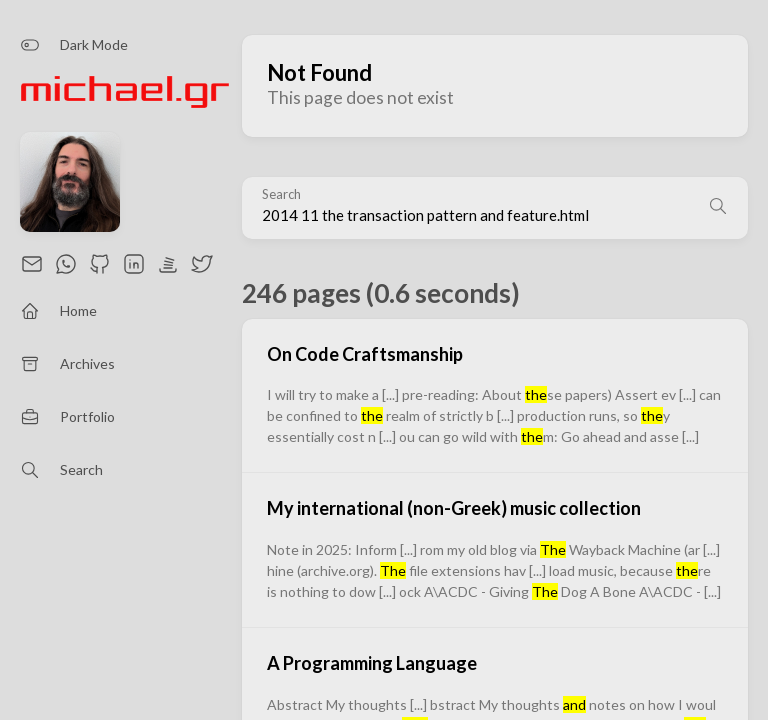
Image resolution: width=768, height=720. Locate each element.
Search (281, 194)
